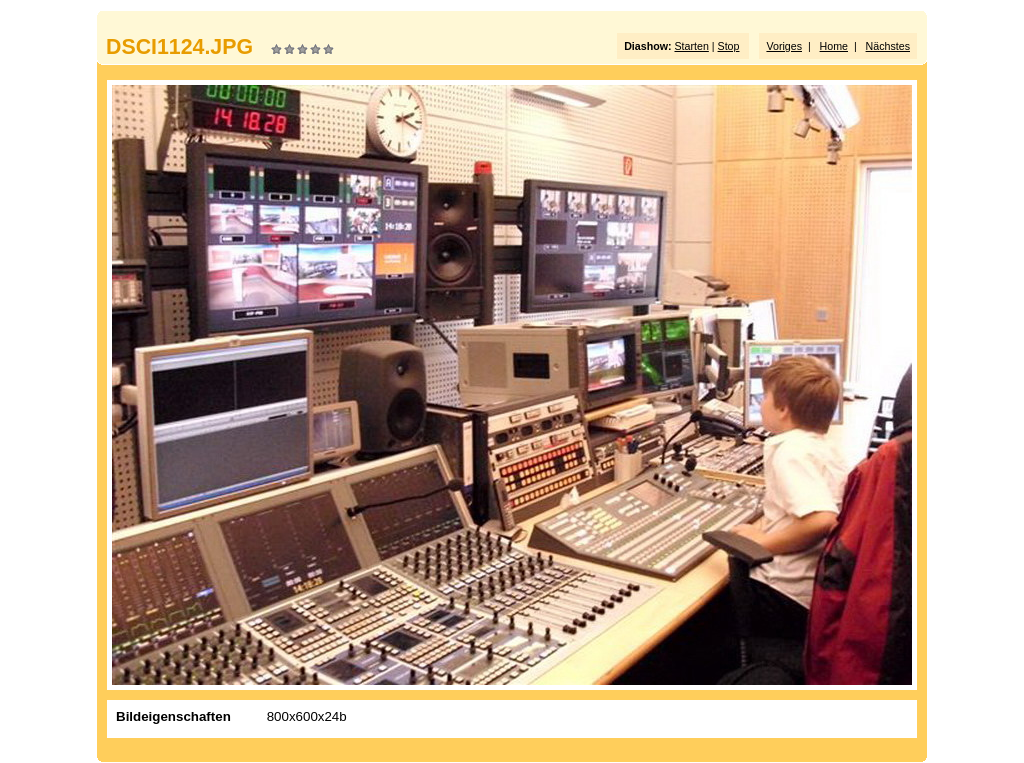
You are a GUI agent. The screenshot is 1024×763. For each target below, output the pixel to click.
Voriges (784, 46)
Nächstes (888, 46)
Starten (691, 46)
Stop (729, 46)
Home (834, 46)
